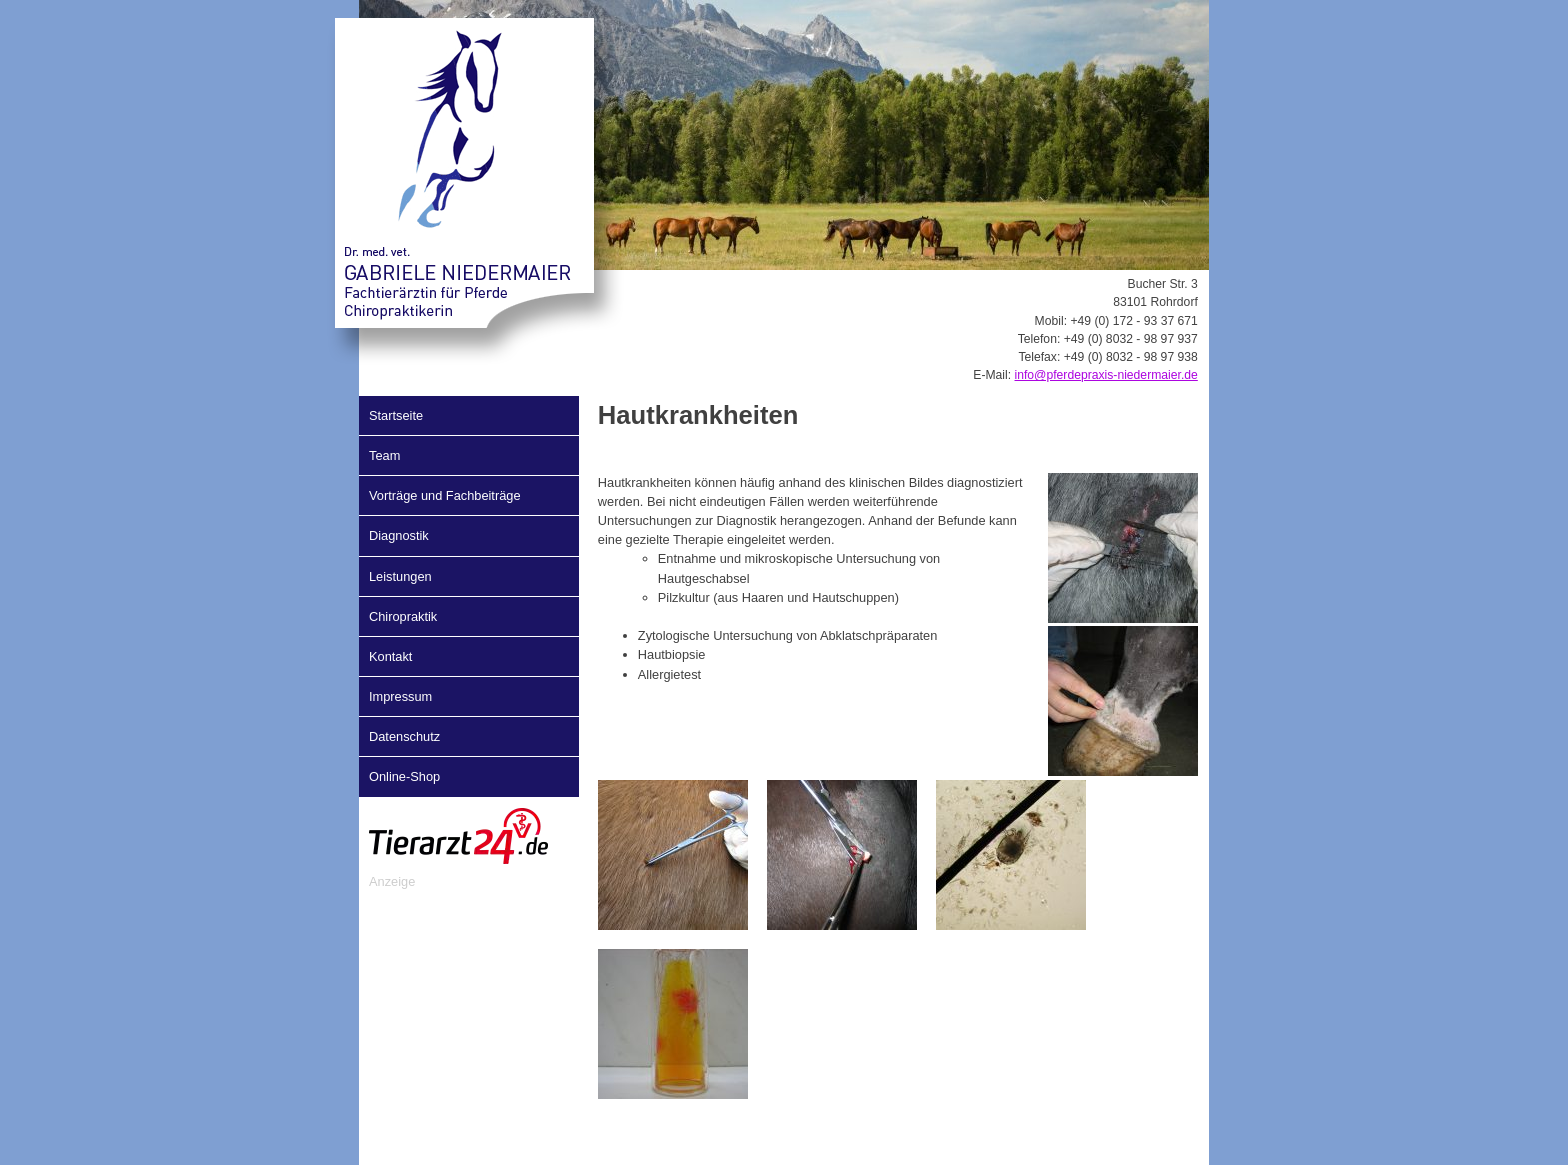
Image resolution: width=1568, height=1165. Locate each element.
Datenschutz (404, 736)
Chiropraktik (403, 616)
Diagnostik (399, 535)
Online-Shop (404, 776)
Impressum (400, 696)
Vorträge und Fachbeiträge (445, 495)
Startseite (396, 415)
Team (384, 455)
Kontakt (390, 656)
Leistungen (400, 576)
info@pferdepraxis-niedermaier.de (1106, 375)
